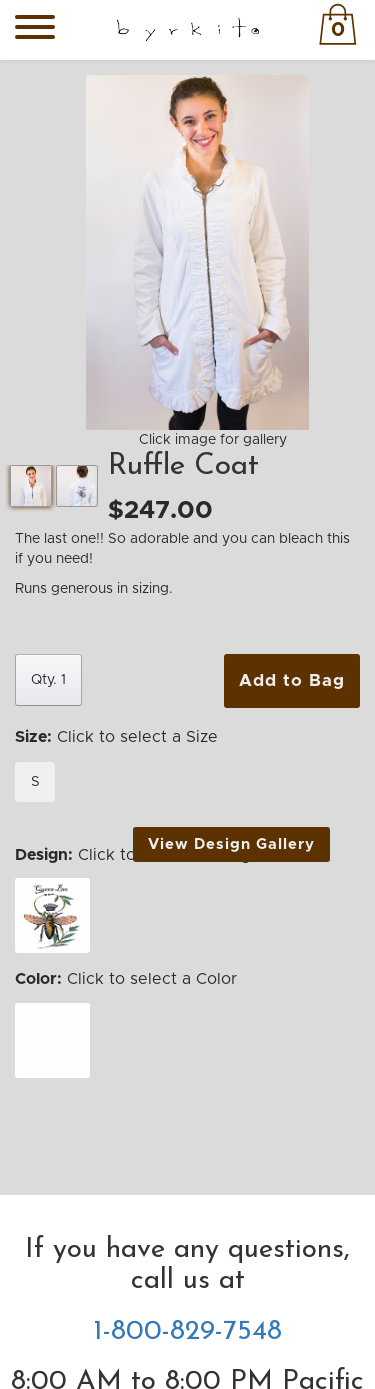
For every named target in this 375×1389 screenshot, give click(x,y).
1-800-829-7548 (188, 1332)
